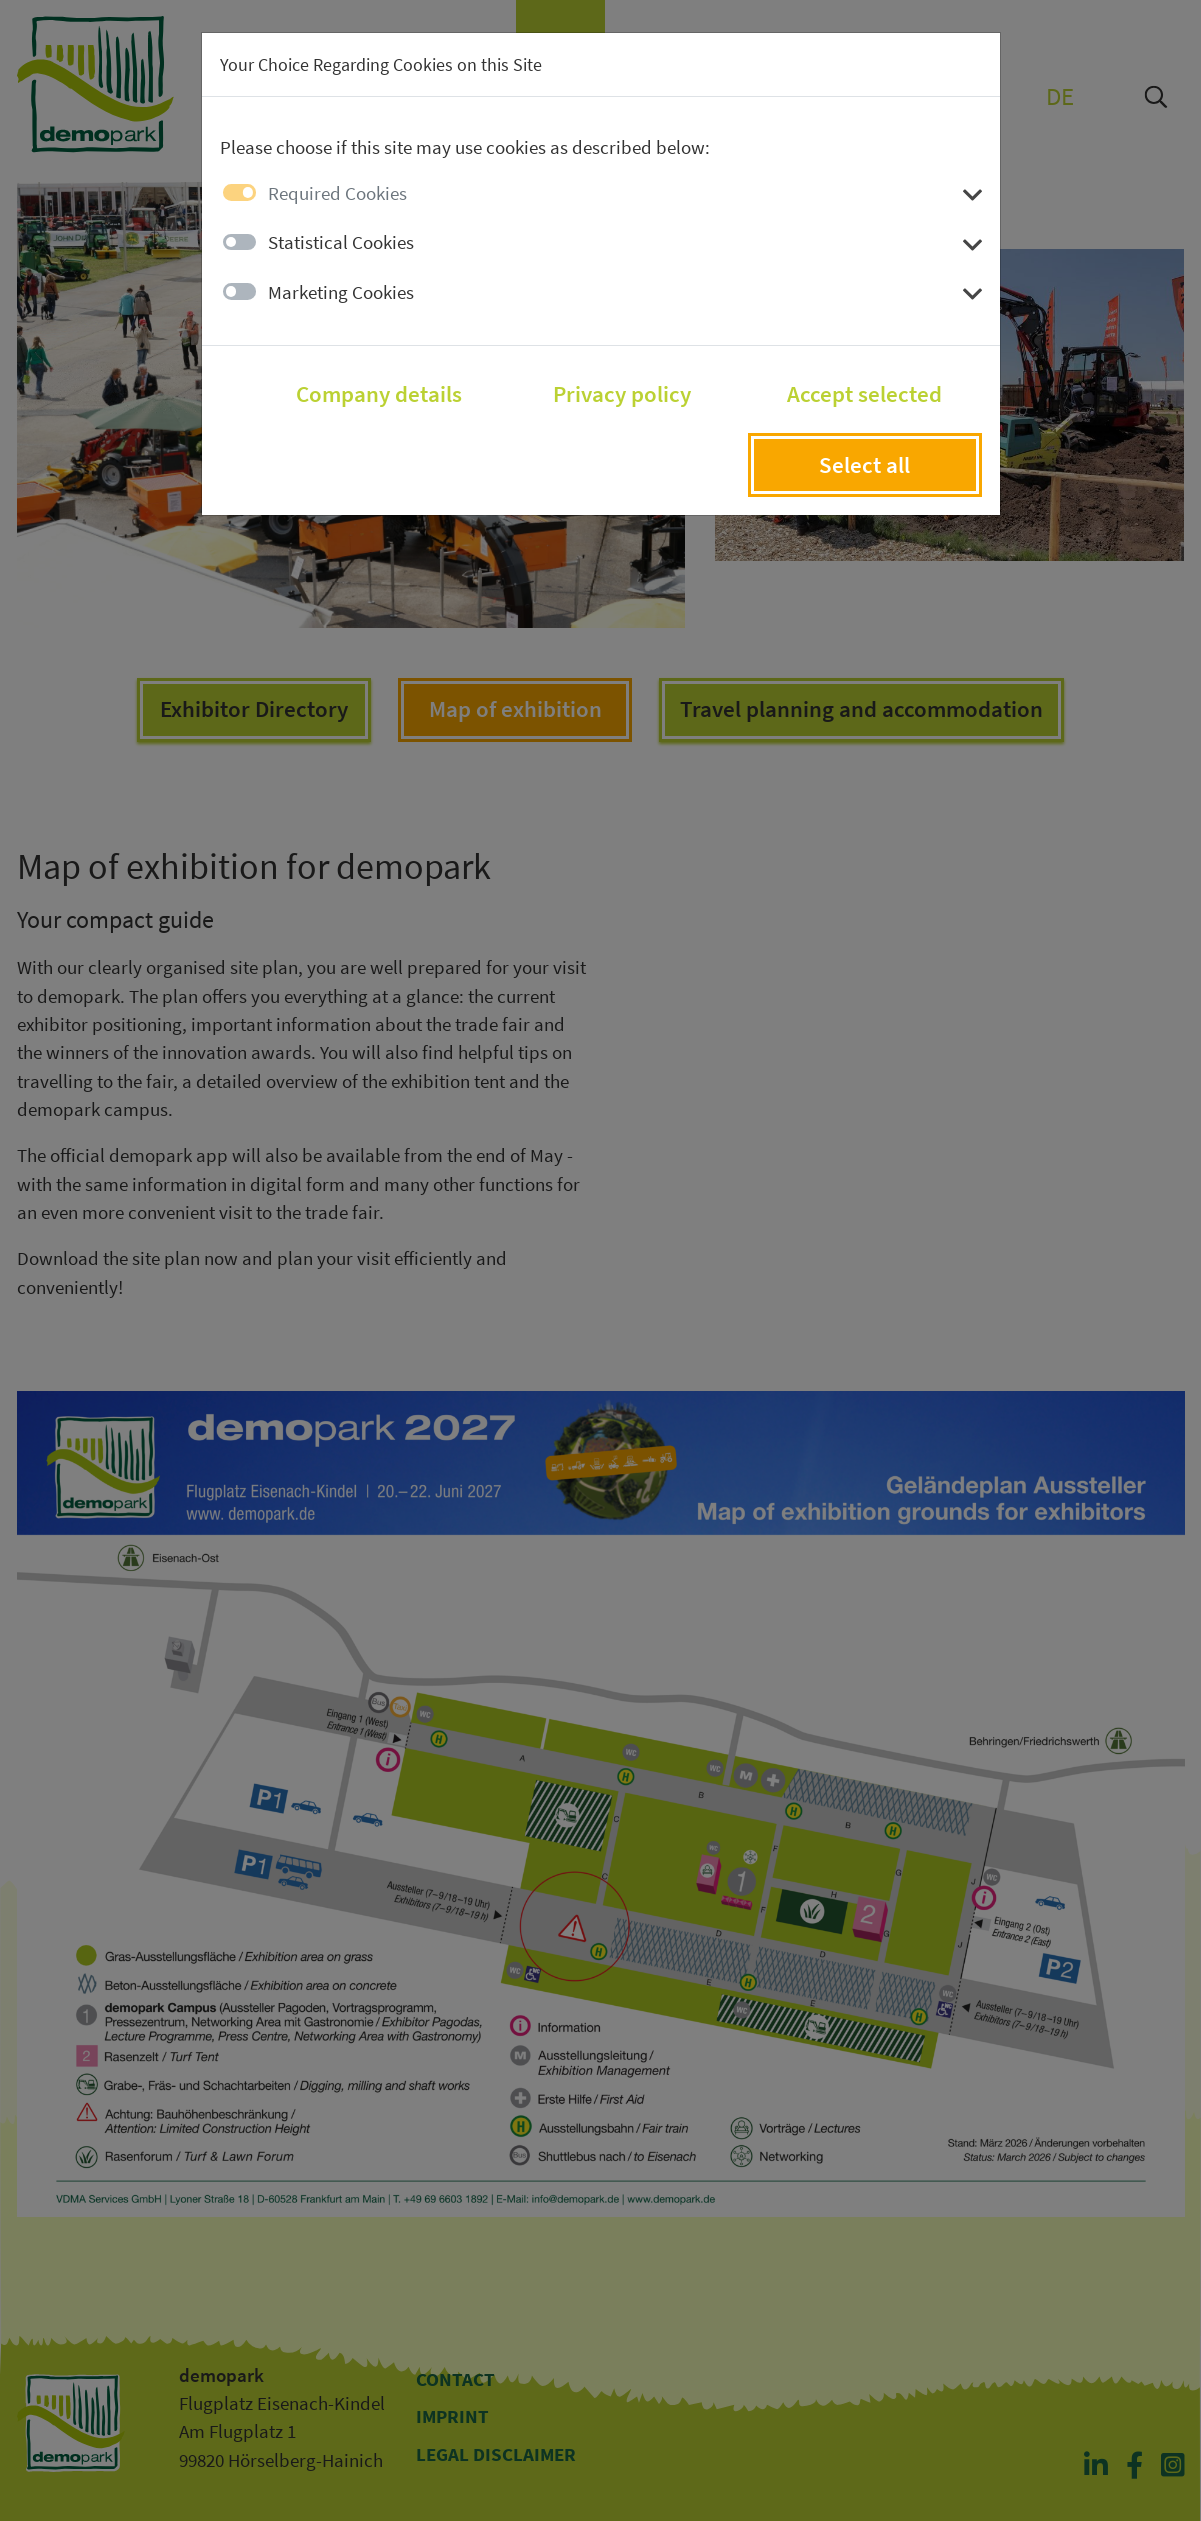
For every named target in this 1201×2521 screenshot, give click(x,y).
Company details (379, 394)
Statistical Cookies (341, 242)
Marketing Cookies (341, 292)
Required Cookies (337, 193)
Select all (864, 465)
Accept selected (864, 394)
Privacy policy (622, 394)
